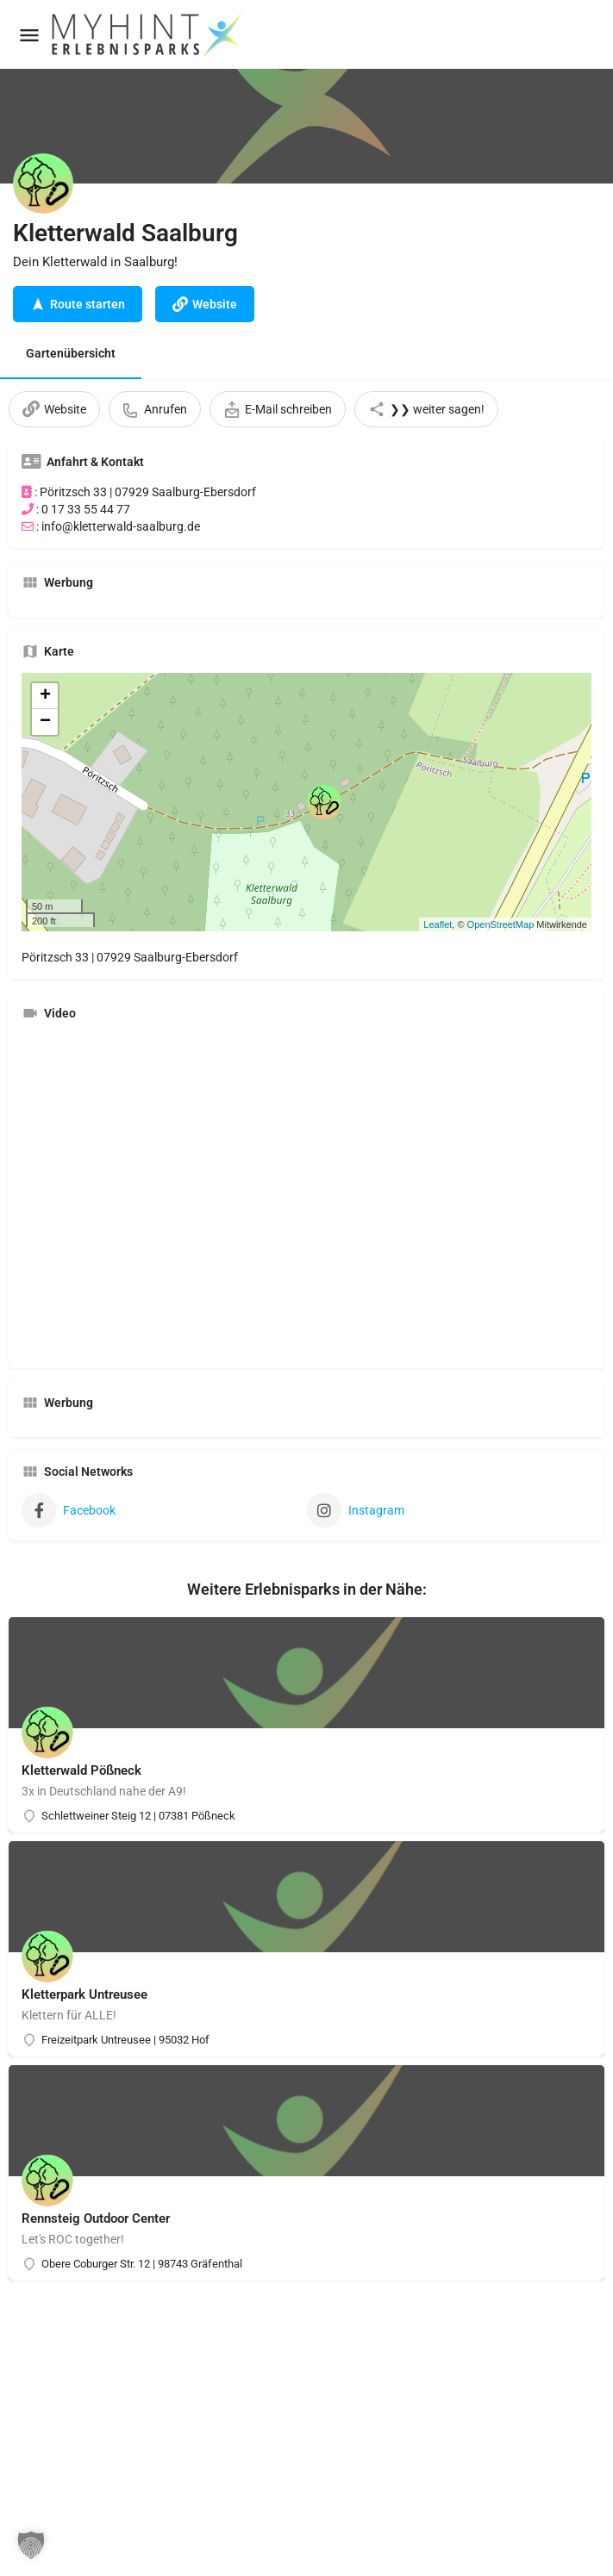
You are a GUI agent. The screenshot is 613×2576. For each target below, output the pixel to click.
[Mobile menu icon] (29, 35)
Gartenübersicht (71, 353)
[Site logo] (148, 34)
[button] (31, 2545)
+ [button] (45, 696)
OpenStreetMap (501, 924)
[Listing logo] (43, 183)
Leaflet (437, 924)
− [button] (45, 722)
